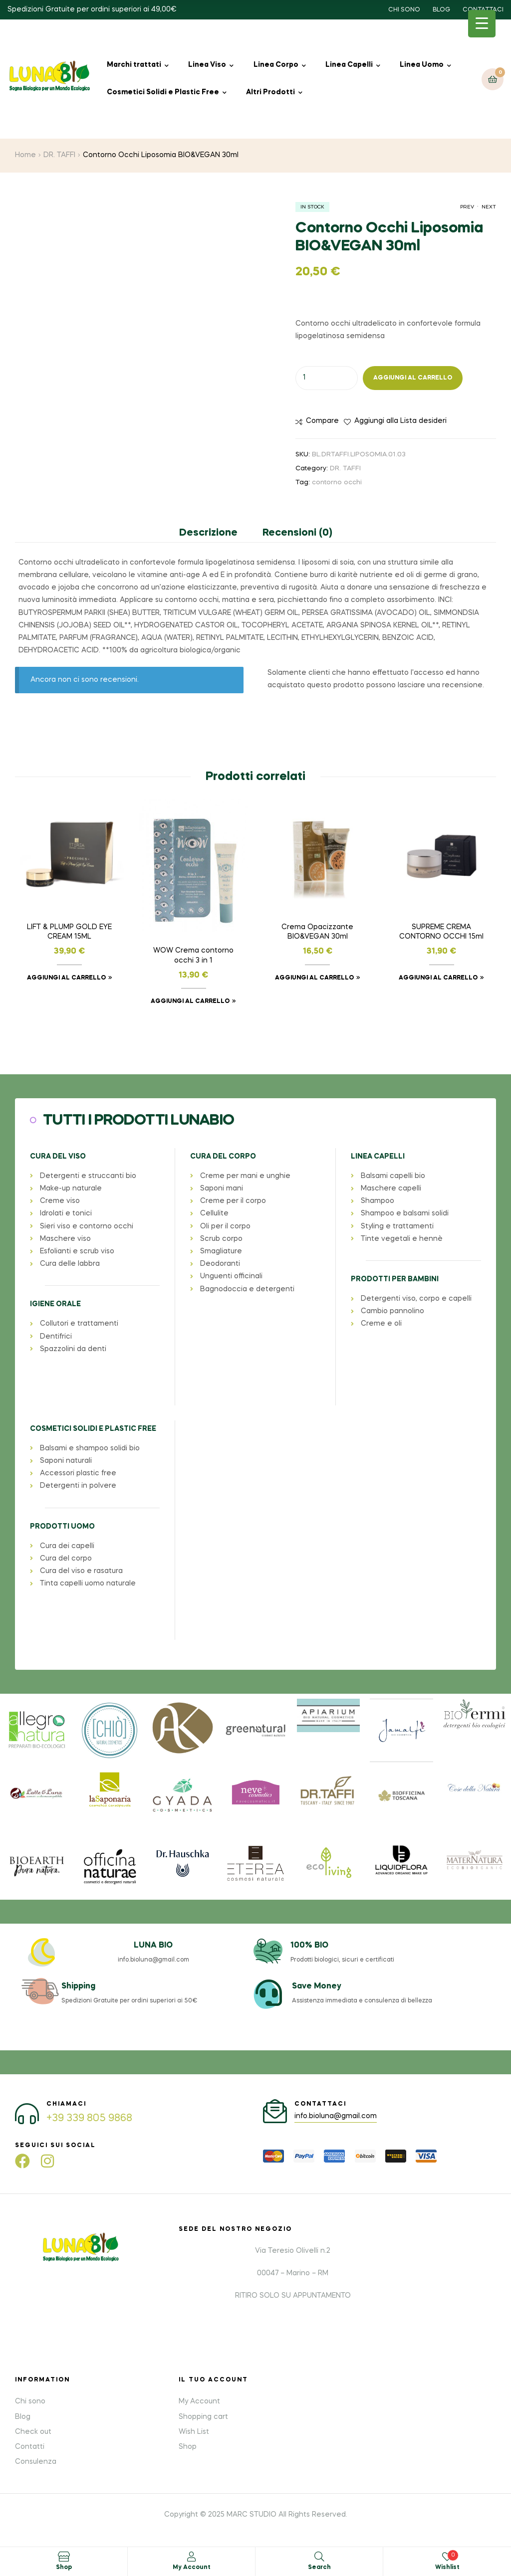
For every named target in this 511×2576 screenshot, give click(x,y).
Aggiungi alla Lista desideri (400, 420)
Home (25, 155)
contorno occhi (337, 482)
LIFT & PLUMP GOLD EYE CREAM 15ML (69, 932)
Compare (322, 420)
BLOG (441, 10)
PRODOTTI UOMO (62, 1526)
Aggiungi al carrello (412, 378)
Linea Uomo (422, 64)
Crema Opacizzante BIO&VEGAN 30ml (317, 932)
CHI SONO (404, 10)
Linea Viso (207, 64)
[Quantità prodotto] (326, 378)
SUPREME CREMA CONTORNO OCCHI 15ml (441, 932)
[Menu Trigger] (482, 23)
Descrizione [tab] (208, 533)
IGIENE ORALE (55, 1304)
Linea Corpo (276, 64)
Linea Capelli (349, 64)
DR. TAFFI (59, 155)
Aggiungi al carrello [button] (66, 978)
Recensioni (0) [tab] (297, 533)
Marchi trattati (134, 64)
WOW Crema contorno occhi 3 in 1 (193, 955)
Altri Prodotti (270, 92)
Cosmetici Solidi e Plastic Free (163, 92)
